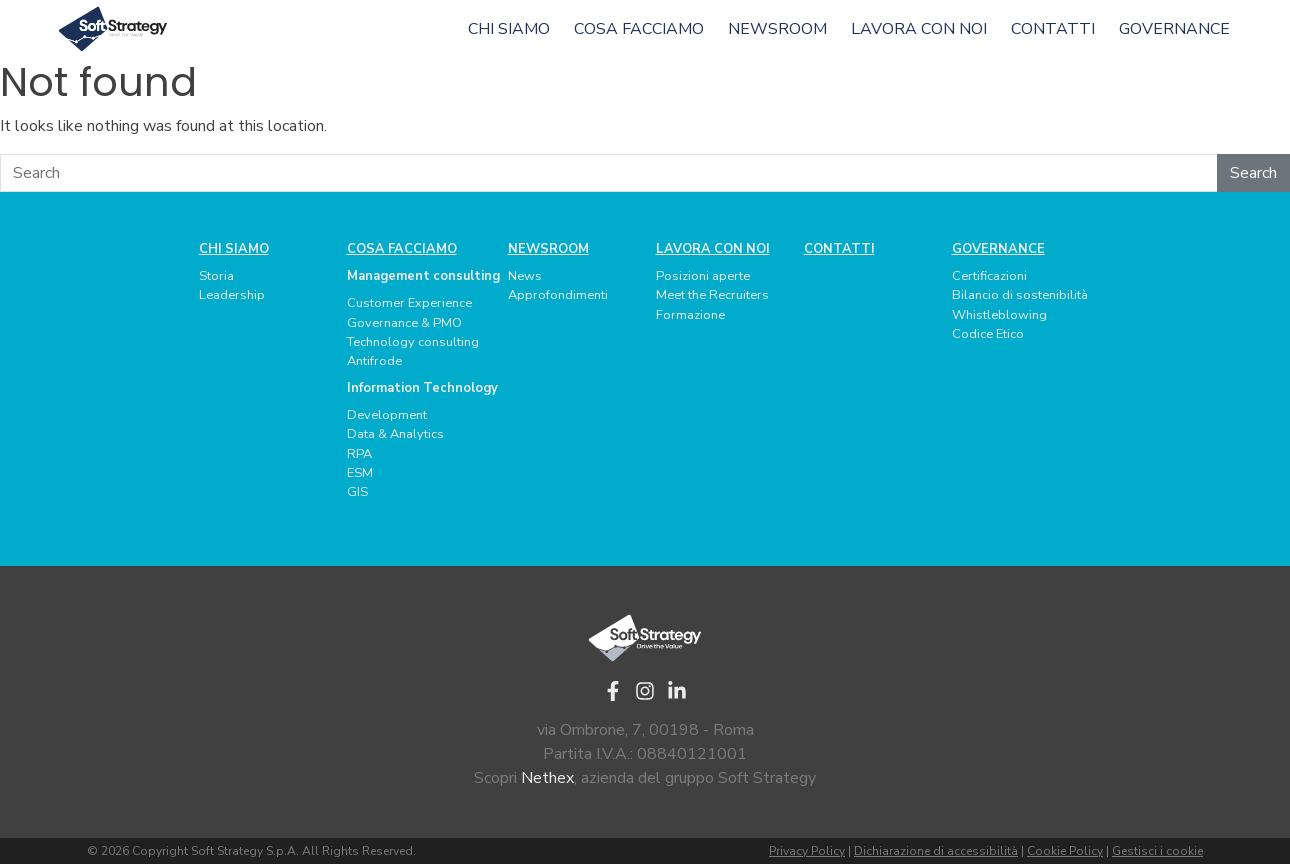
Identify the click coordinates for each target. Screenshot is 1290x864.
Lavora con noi (919, 29)
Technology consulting (413, 342)
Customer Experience (409, 303)
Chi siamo (509, 29)
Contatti (1053, 29)
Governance (1174, 29)
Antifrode (374, 361)
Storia (216, 276)
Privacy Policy (807, 851)
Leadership (232, 295)
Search (1253, 173)
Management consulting (423, 276)
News (525, 276)
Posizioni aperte (703, 276)
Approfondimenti (558, 295)
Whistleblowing (999, 315)
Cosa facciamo (639, 29)
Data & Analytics (395, 434)
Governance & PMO (404, 323)
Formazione (690, 315)
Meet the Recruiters (712, 295)
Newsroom (777, 29)
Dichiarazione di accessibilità (936, 851)
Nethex (547, 778)
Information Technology (422, 388)
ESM (360, 473)
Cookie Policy (1065, 851)
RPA (359, 454)
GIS (357, 492)
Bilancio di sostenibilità (1020, 295)
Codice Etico (988, 334)
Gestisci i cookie (1157, 851)
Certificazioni (989, 276)
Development (387, 415)
